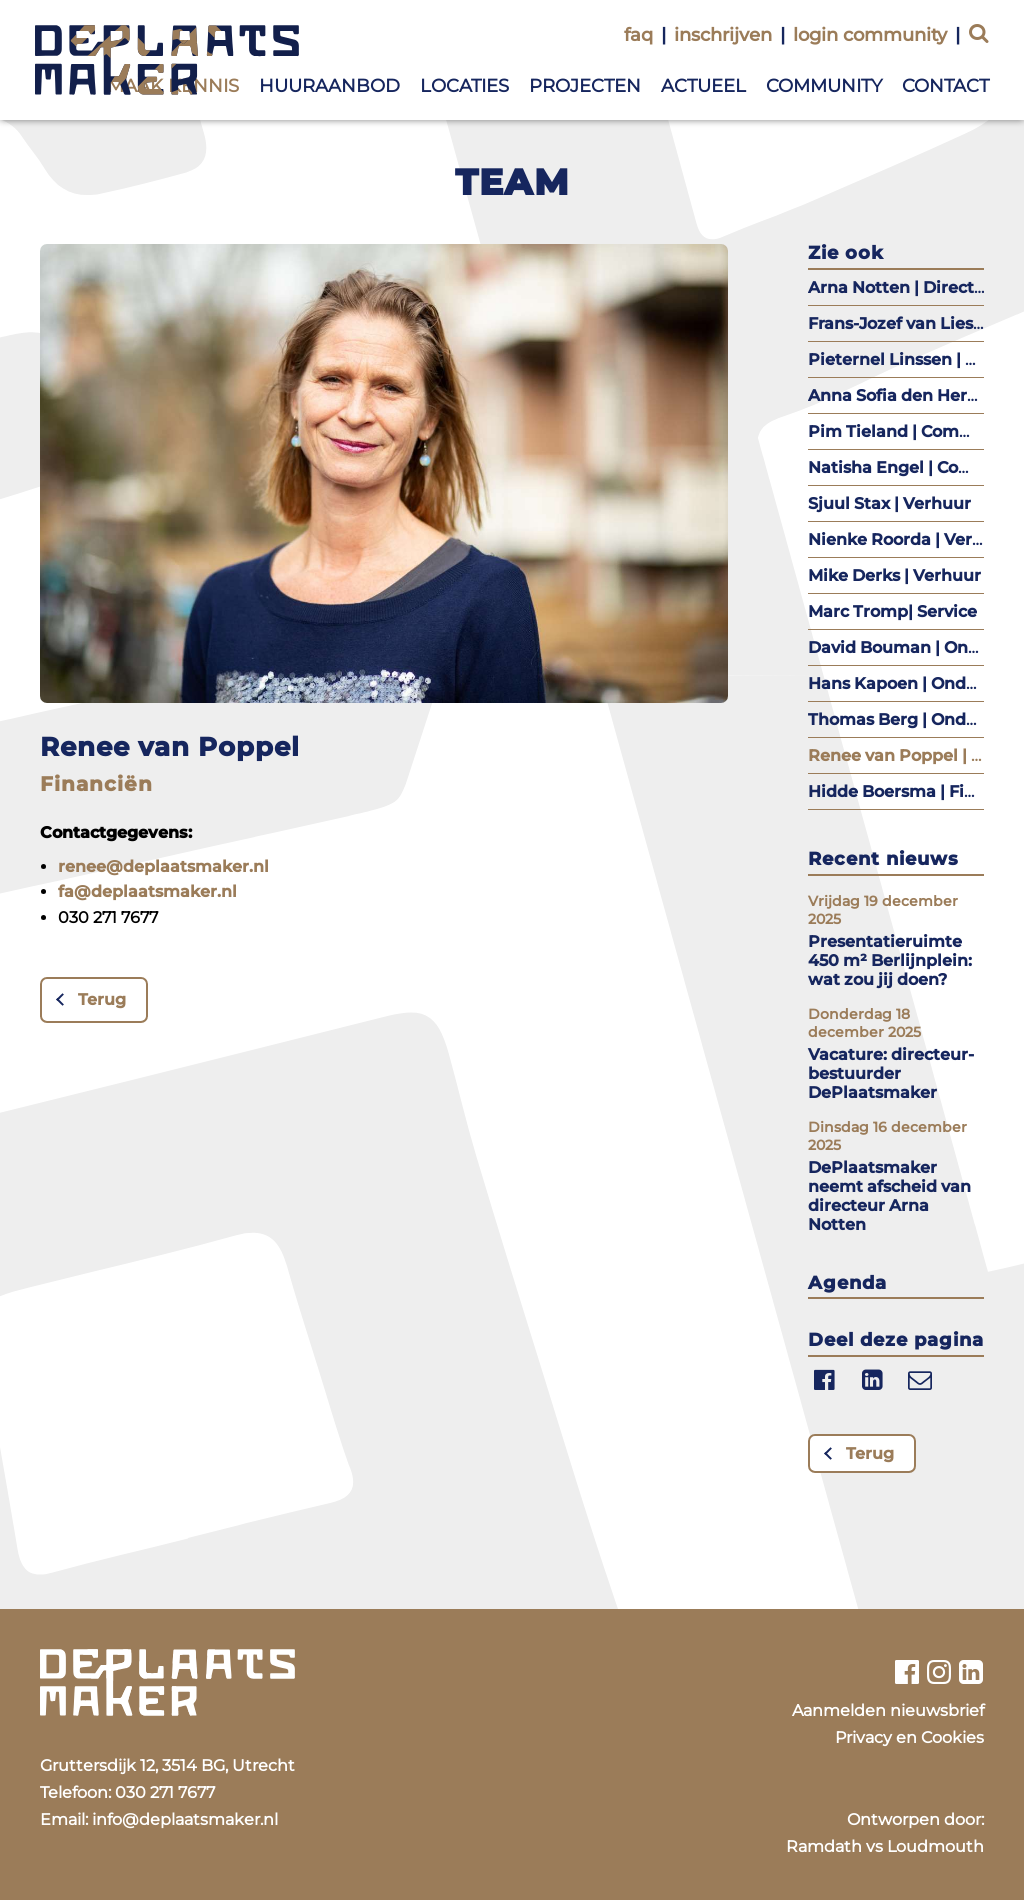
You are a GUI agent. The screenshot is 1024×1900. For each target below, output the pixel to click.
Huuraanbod (329, 86)
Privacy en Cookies (909, 1737)
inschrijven (723, 35)
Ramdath (824, 1846)
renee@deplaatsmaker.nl (163, 866)
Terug (102, 999)
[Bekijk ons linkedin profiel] (971, 1672)
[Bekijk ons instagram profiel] (939, 1672)
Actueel (703, 86)
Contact (945, 86)
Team (512, 182)
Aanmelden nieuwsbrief (888, 1710)
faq (638, 35)
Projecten (585, 86)
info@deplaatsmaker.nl (185, 1819)
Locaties (464, 86)
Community (824, 86)
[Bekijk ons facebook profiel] (906, 1672)
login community (870, 35)
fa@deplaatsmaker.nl (147, 891)
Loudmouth (935, 1846)
